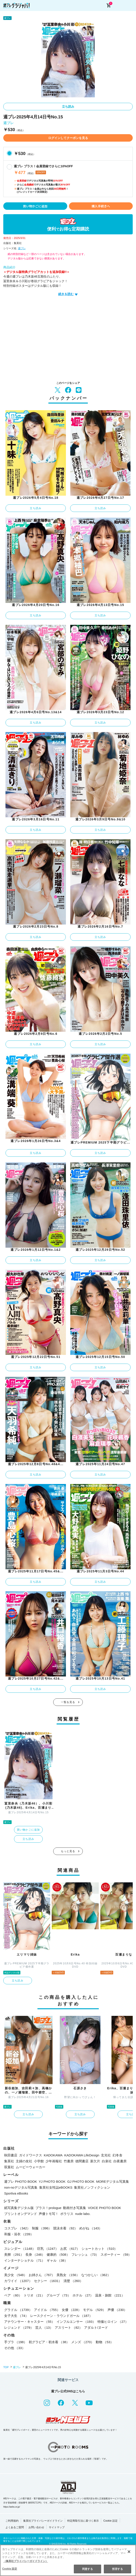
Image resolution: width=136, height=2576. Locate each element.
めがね (90, 2228)
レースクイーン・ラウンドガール (61, 2316)
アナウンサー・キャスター (29, 2321)
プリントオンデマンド (20, 2214)
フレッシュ (85, 2254)
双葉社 (9, 2167)
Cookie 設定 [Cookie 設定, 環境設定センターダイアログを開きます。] (9, 2568)
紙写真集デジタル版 (19, 2208)
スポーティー (116, 2254)
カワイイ (18, 2281)
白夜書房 (120, 2161)
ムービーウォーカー (30, 2167)
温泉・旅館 (109, 2295)
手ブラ (15, 2342)
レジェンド (19, 2327)
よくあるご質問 (14, 2527)
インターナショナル (24, 2260)
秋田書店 (10, 2155)
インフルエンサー (76, 2321)
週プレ (8, 123)
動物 (104, 2342)
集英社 (9, 2161)
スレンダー (19, 2248)
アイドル (47, 2310)
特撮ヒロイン (112, 2321)
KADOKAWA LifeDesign (81, 2155)
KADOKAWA (53, 2155)
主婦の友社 (24, 2161)
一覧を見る (68, 1702)
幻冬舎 (117, 2155)
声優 (117, 2310)
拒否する (117, 2569)
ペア (13, 2295)
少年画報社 (54, 2161)
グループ (58, 2295)
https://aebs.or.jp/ (11, 2507)
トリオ (34, 2295)
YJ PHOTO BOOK (52, 2181)
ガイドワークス (30, 2155)
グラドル (18, 2310)
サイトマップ (57, 2527)
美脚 (14, 2254)
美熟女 (68, 2275)
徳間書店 (81, 2161)
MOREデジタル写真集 (112, 2181)
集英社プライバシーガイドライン (43, 2520)
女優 (71, 2310)
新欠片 (95, 2161)
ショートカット (99, 2248)
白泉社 (107, 2161)
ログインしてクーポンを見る (68, 138)
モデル (94, 2310)
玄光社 (106, 2155)
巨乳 (48, 2248)
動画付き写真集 (74, 2208)
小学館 (39, 2161)
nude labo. (82, 2214)
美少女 (15, 2275)
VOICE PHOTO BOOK (104, 2208)
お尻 (70, 2248)
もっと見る (68, 1851)
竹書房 (69, 2161)
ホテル (83, 2295)
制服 (41, 2228)
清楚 (73, 2281)
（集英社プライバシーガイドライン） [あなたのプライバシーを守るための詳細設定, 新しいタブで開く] (25, 2561)
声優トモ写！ (48, 2214)
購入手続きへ (101, 206)
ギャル (57, 2260)
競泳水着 (65, 2228)
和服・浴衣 (19, 2234)
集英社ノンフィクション (92, 2187)
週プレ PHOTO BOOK (20, 2181)
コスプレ (17, 2228)
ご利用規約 (12, 2520)
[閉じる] (129, 2551)
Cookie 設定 (110, 2520)
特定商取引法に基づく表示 (83, 2520)
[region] (68, 2560)
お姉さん (42, 2275)
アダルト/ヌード (96, 2327)
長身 (35, 2254)
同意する (87, 2569)
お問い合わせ (36, 2527)
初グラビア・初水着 (49, 2342)
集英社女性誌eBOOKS (55, 2187)
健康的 (58, 2254)
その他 (14, 2348)
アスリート (68, 2327)
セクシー (48, 2281)
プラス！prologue (48, 2208)
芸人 (44, 2327)
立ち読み (68, 106)
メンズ (82, 2342)
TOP (6, 2367)
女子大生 (16, 2316)
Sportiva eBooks (16, 2193)
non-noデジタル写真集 (20, 2187)
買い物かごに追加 (35, 206)
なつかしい (96, 2275)
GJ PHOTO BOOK (80, 2181)
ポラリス (66, 2214)
